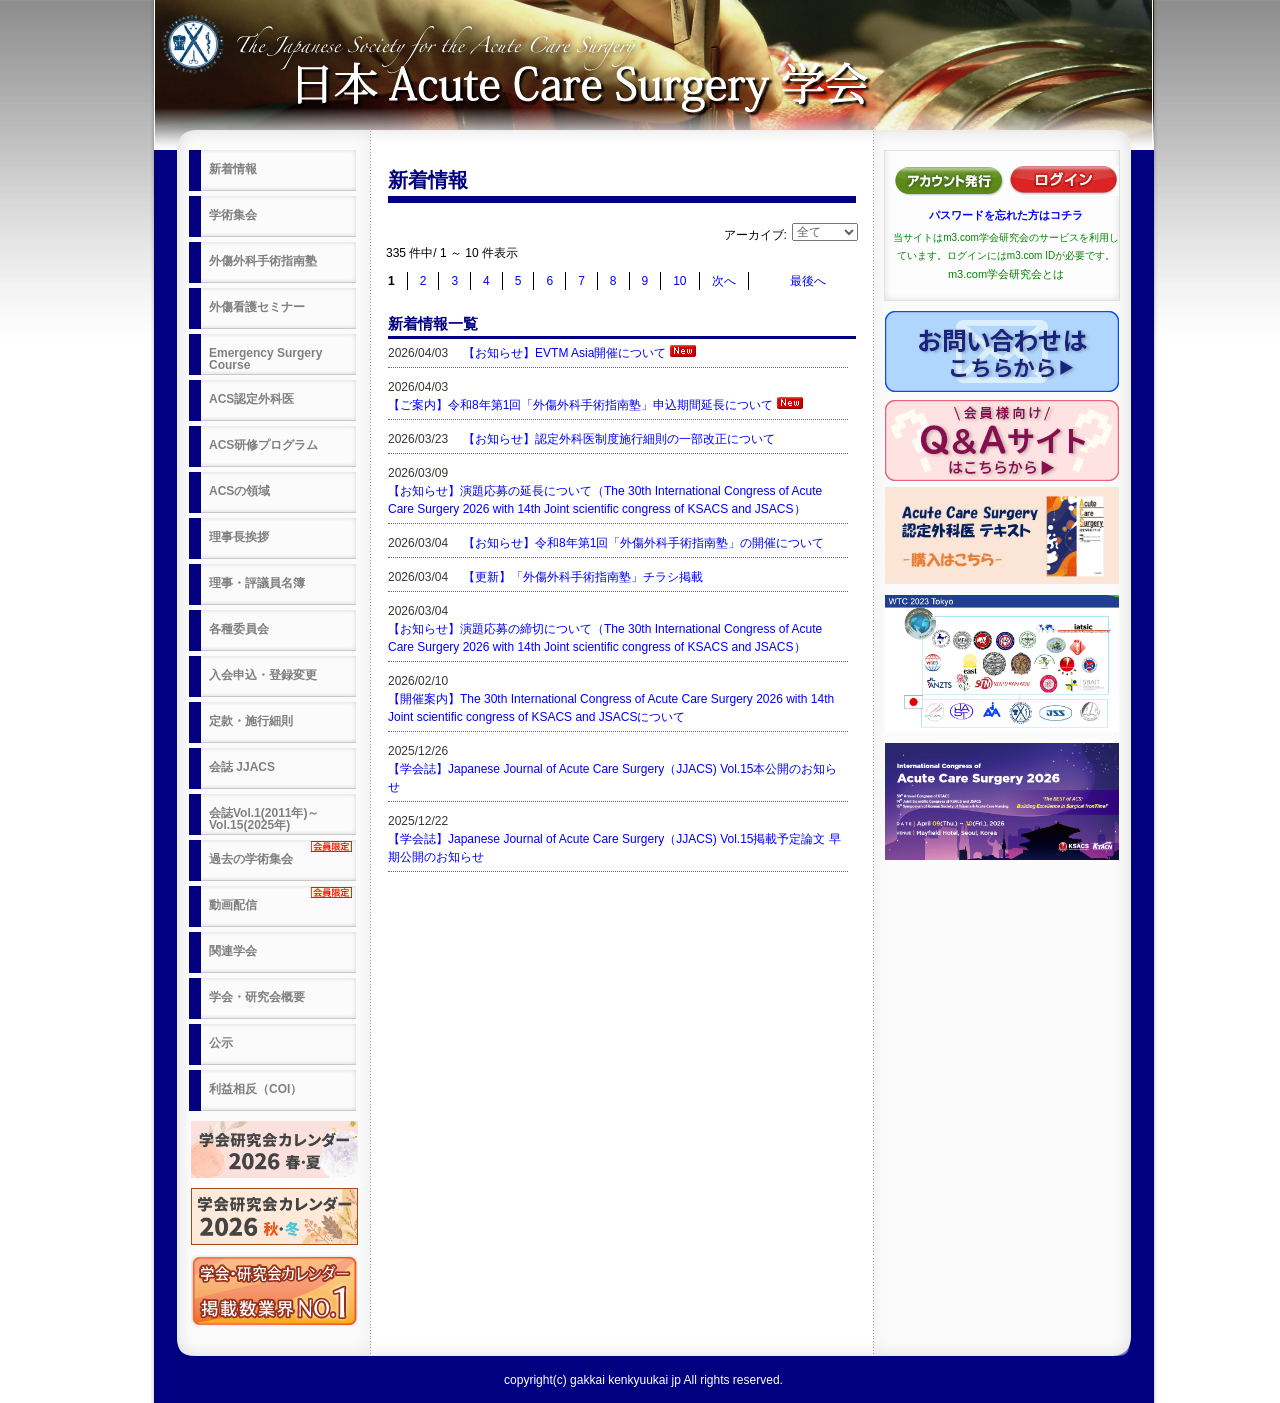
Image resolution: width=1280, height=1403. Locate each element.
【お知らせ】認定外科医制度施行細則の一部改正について (619, 439)
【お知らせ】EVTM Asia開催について (564, 353)
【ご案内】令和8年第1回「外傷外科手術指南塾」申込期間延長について (580, 405)
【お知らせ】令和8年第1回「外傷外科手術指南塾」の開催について (643, 543)
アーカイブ (754, 235)
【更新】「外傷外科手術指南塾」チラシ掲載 (583, 577)
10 (679, 281)
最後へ (808, 281)
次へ (724, 281)
